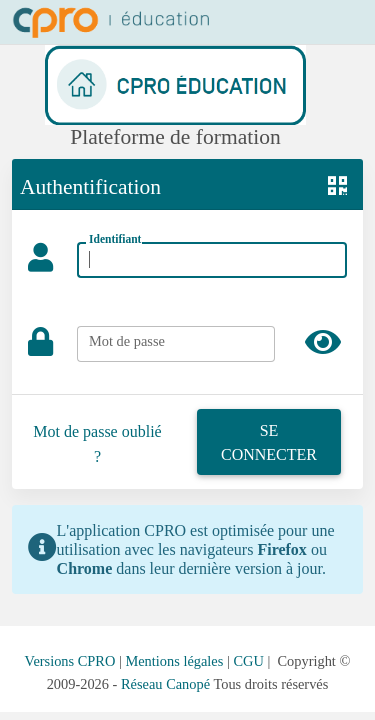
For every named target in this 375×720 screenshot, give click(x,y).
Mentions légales (174, 661)
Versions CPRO (70, 661)
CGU (248, 661)
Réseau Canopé (165, 684)
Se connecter (269, 442)
